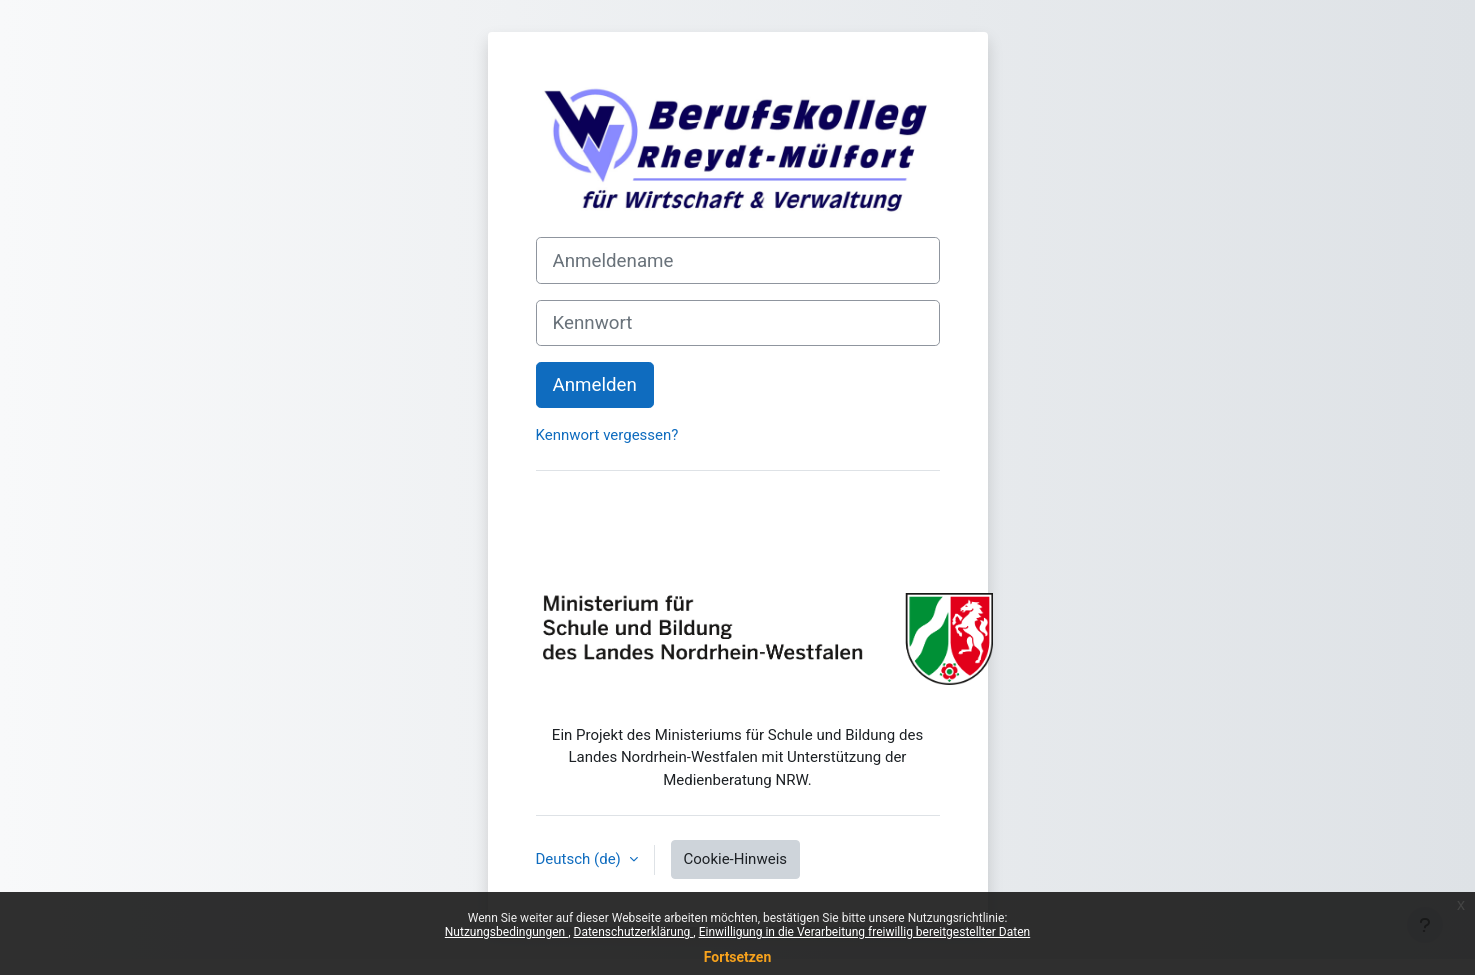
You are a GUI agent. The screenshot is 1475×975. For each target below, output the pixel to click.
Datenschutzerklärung (634, 932)
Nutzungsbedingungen (506, 932)
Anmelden (595, 385)
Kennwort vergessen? (607, 435)
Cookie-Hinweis (735, 859)
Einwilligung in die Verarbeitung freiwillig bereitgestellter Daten (865, 932)
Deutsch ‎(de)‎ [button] (580, 859)
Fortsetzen (738, 957)
